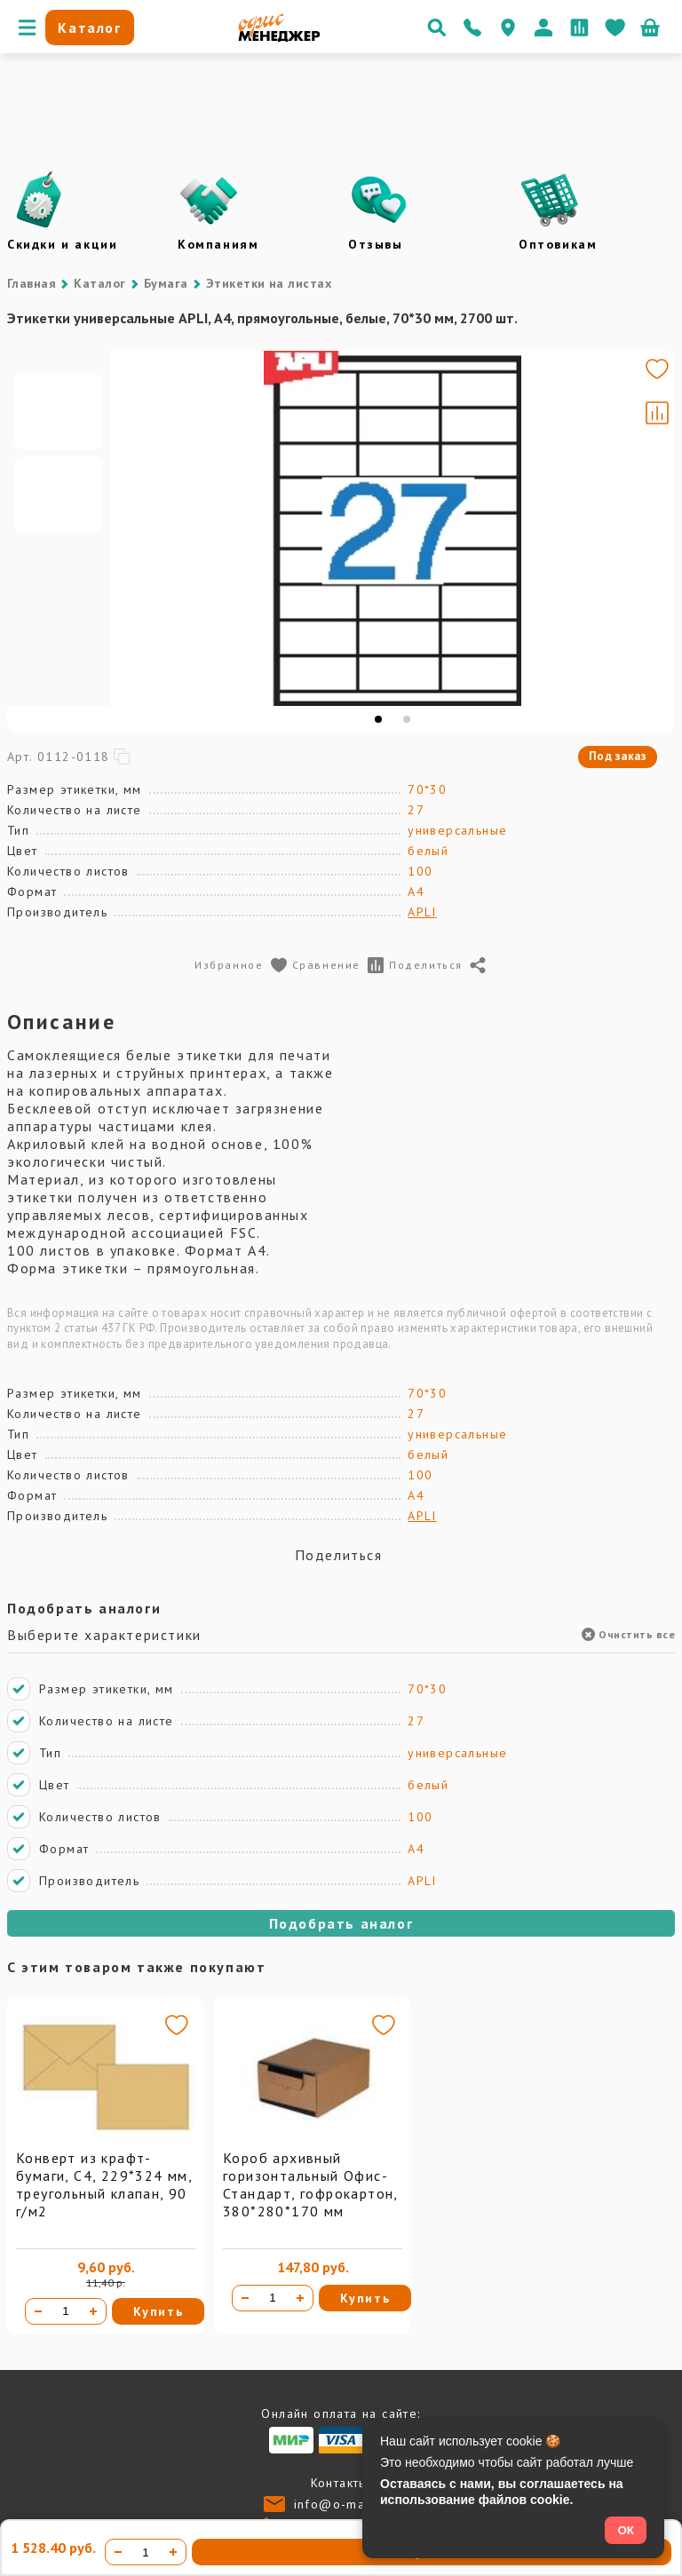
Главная (31, 283)
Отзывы (375, 244)
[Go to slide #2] (58, 570)
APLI (422, 912)
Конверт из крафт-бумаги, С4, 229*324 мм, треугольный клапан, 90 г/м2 (104, 2184)
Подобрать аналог (341, 1923)
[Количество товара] (65, 2311)
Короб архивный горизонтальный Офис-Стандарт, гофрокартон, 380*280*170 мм (310, 2184)
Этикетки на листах (269, 283)
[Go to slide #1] (58, 486)
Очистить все (628, 1634)
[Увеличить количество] (93, 2311)
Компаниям (218, 244)
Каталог (99, 283)
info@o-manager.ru (356, 2504)
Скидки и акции (62, 244)
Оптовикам (558, 244)
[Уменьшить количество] (38, 2311)
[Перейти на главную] (279, 37)
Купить (158, 2311)
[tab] (378, 719)
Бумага (166, 283)
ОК (625, 2530)
